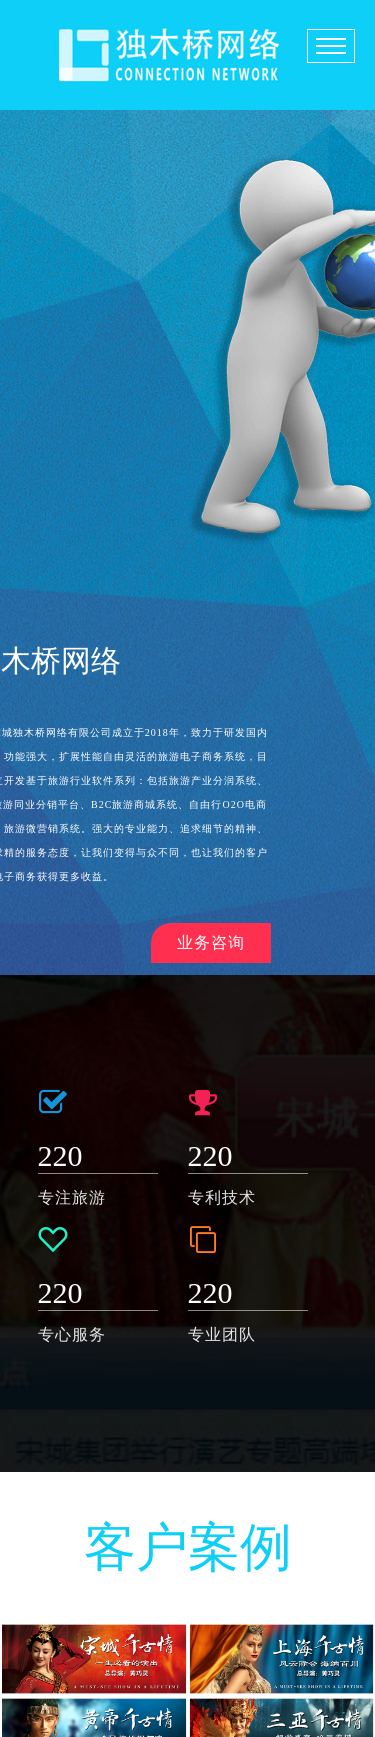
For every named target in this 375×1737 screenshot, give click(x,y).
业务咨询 (211, 942)
